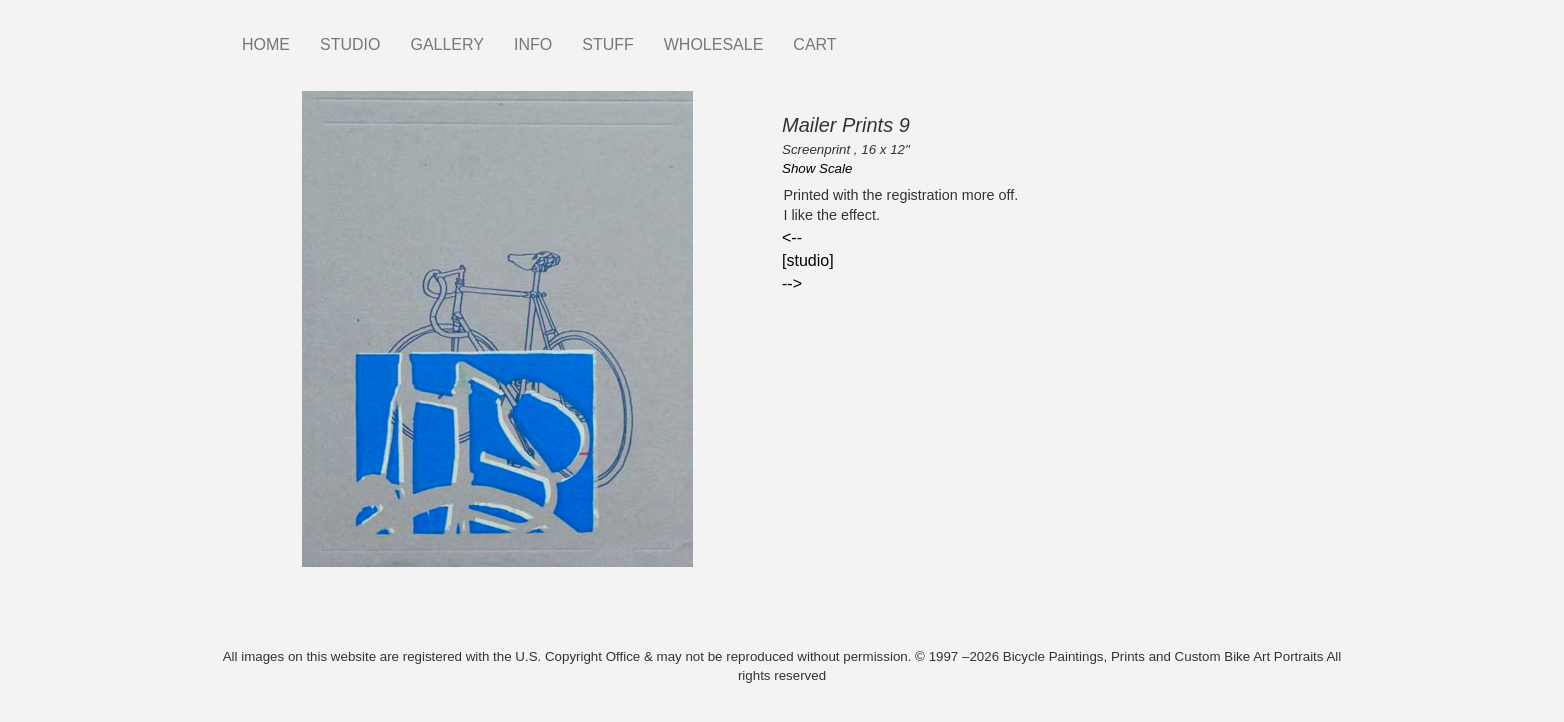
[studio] (808, 260)
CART (814, 44)
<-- (792, 237)
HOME (266, 44)
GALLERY (447, 44)
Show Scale (817, 168)
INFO (533, 44)
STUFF (608, 44)
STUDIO (350, 44)
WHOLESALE (714, 44)
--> (792, 283)
